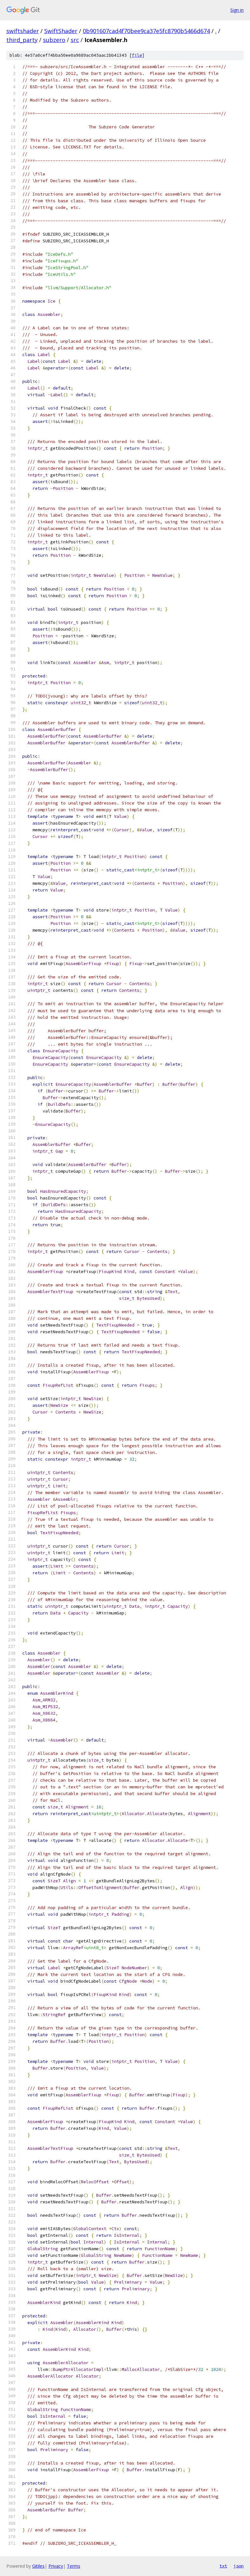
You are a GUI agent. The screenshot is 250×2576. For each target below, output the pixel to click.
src (75, 40)
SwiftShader (60, 31)
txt (223, 2566)
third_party (22, 40)
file (137, 55)
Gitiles (38, 2566)
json (238, 2566)
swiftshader (22, 31)
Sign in (237, 10)
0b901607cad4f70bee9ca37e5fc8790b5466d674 (146, 31)
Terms (73, 2566)
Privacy (55, 2566)
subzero (54, 40)
